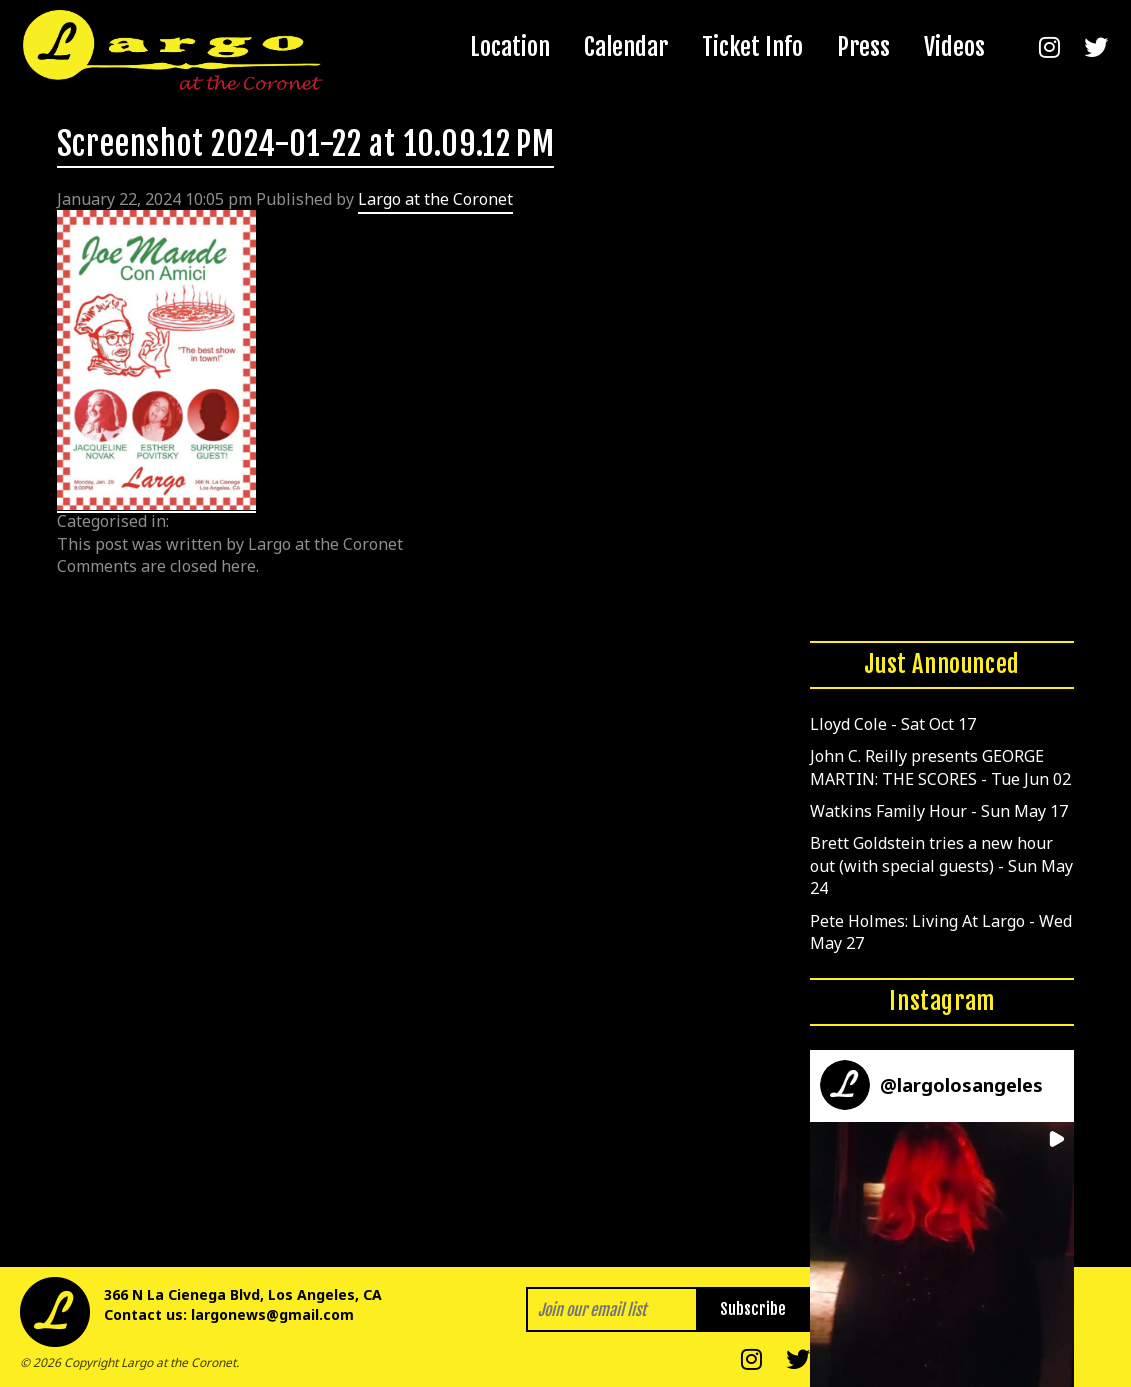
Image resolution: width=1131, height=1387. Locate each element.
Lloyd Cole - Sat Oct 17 (893, 724)
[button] (942, 1254)
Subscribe (753, 1309)
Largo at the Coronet (435, 199)
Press (863, 47)
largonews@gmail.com (272, 1314)
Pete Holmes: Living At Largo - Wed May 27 (941, 932)
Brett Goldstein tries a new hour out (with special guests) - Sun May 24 (941, 865)
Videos (954, 47)
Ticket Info (752, 47)
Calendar (626, 47)
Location (510, 47)
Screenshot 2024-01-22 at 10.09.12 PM (306, 144)
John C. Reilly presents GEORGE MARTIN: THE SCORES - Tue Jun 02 (940, 767)
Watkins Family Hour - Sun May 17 (939, 811)
